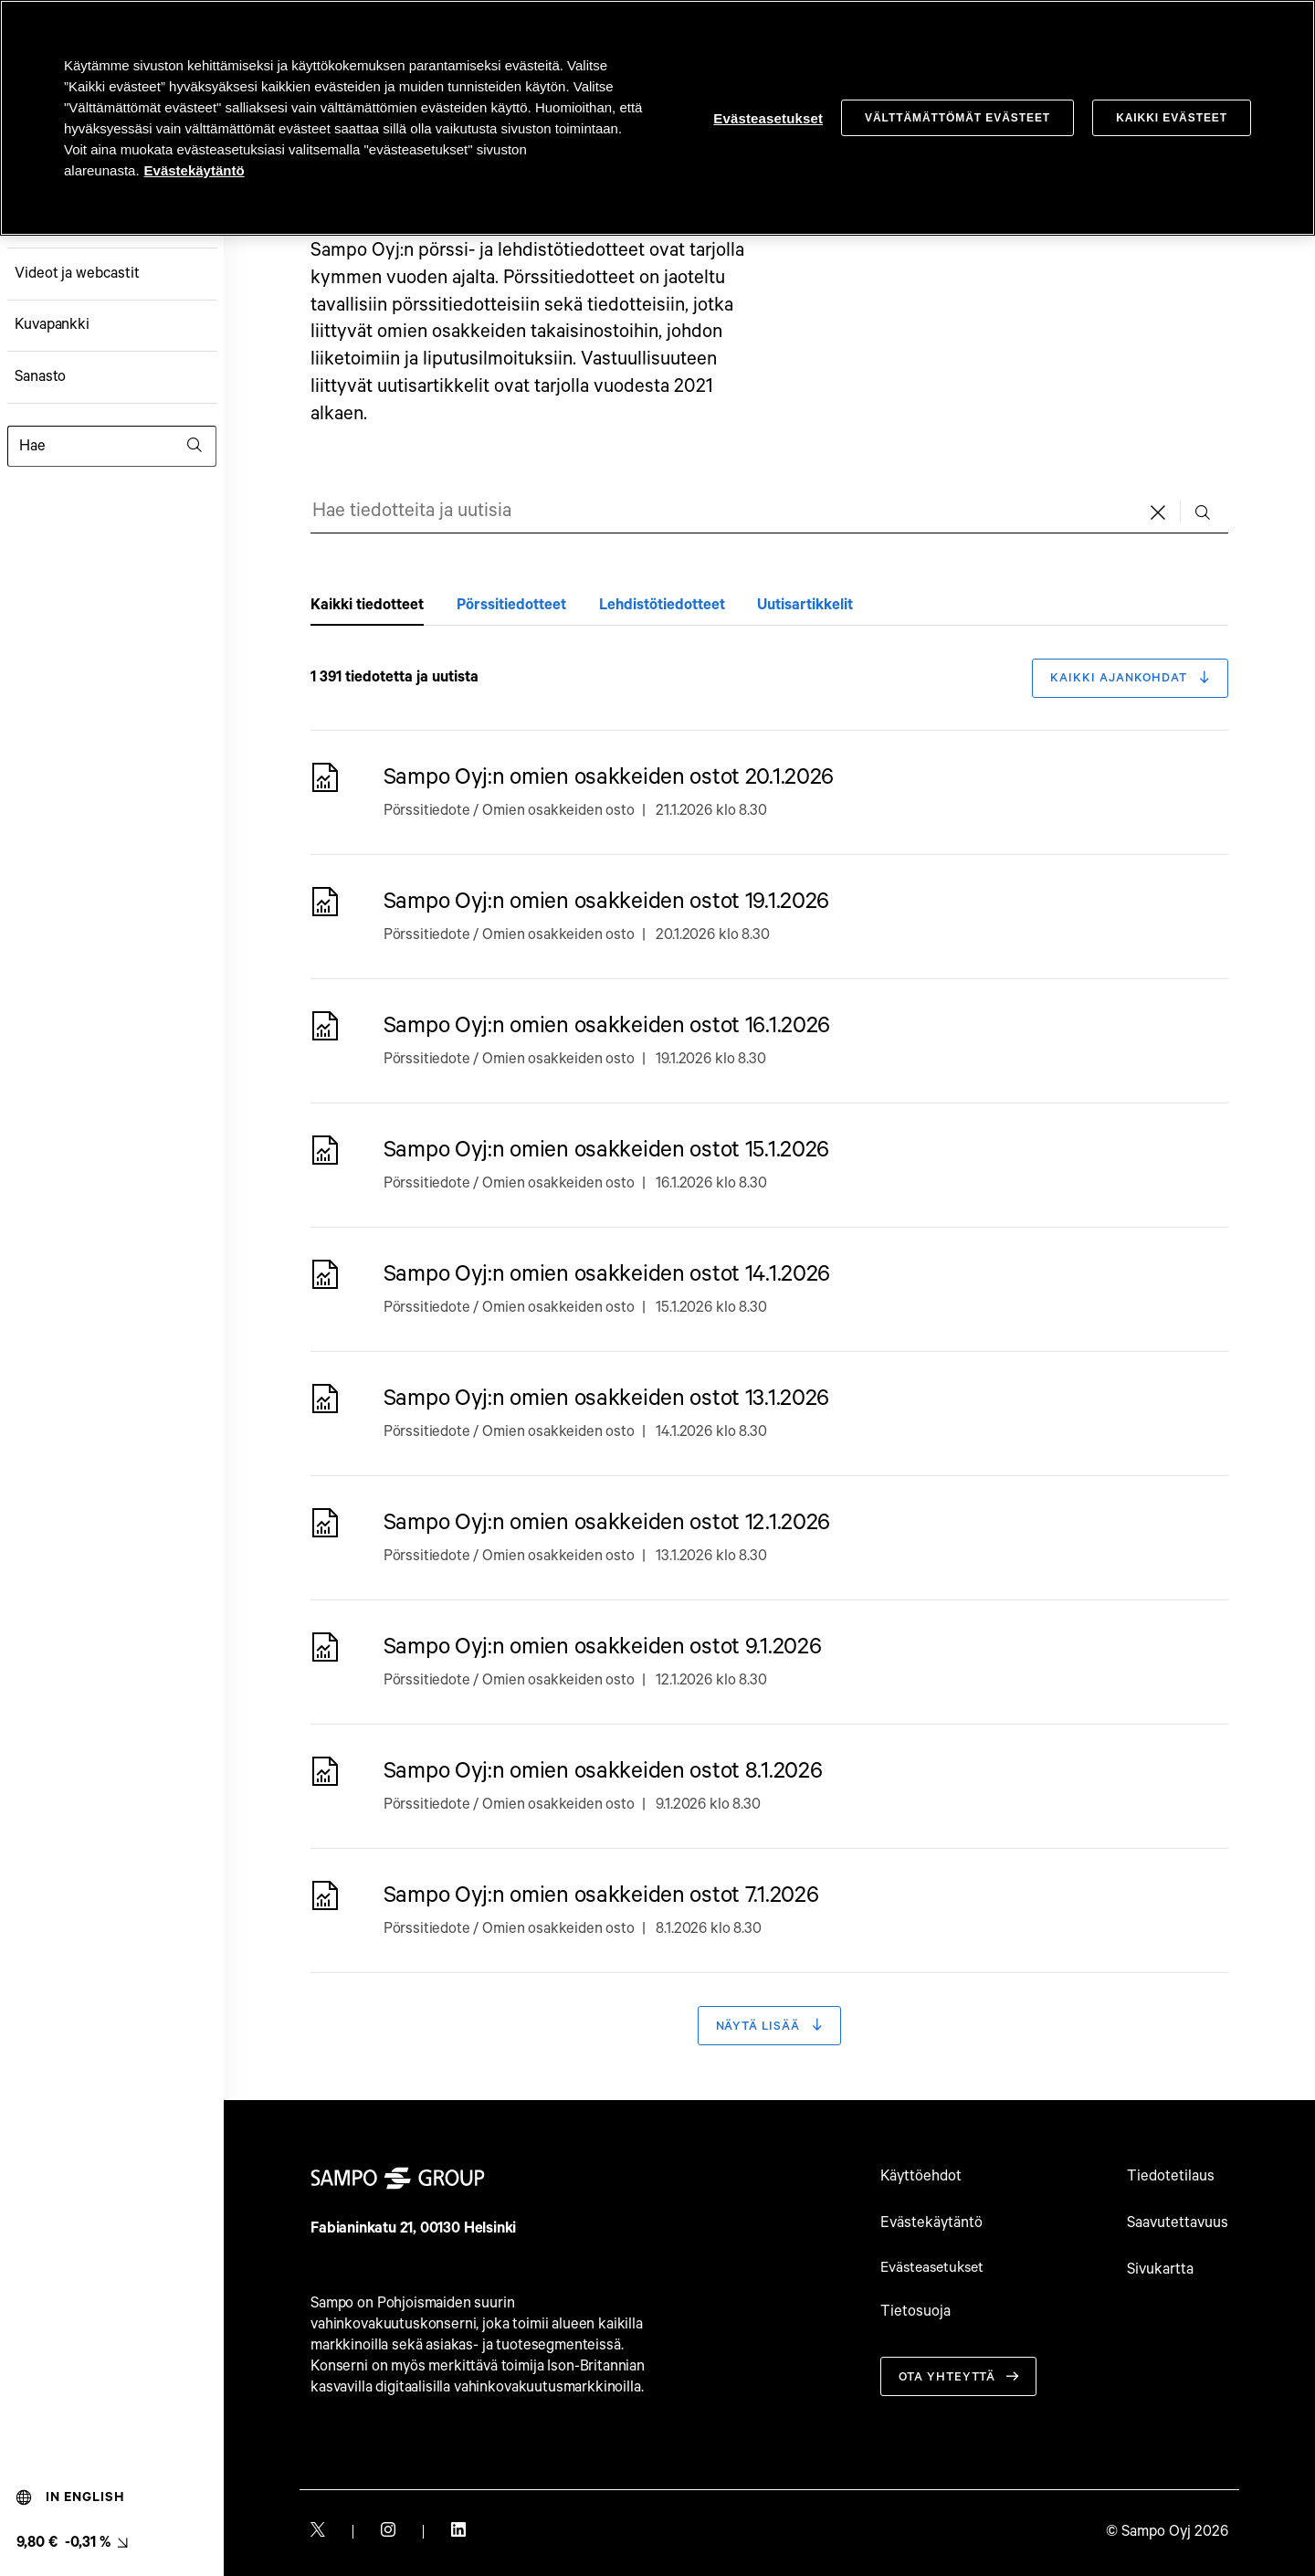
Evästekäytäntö (931, 2223)
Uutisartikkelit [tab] (805, 605)
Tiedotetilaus (1171, 2177)
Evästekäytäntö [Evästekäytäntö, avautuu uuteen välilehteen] (194, 170)
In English (70, 2497)
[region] (657, 118)
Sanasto (41, 377)
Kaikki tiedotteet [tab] (367, 605)
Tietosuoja (915, 2312)
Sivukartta (1160, 2269)
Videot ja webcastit (77, 273)
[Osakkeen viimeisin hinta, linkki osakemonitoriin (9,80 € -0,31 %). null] (71, 2543)
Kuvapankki (52, 325)
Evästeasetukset (935, 2268)
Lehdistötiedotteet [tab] (662, 605)
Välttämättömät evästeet (957, 117)
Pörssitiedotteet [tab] (511, 605)
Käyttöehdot (921, 2177)
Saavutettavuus (1177, 2223)
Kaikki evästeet (1171, 117)
